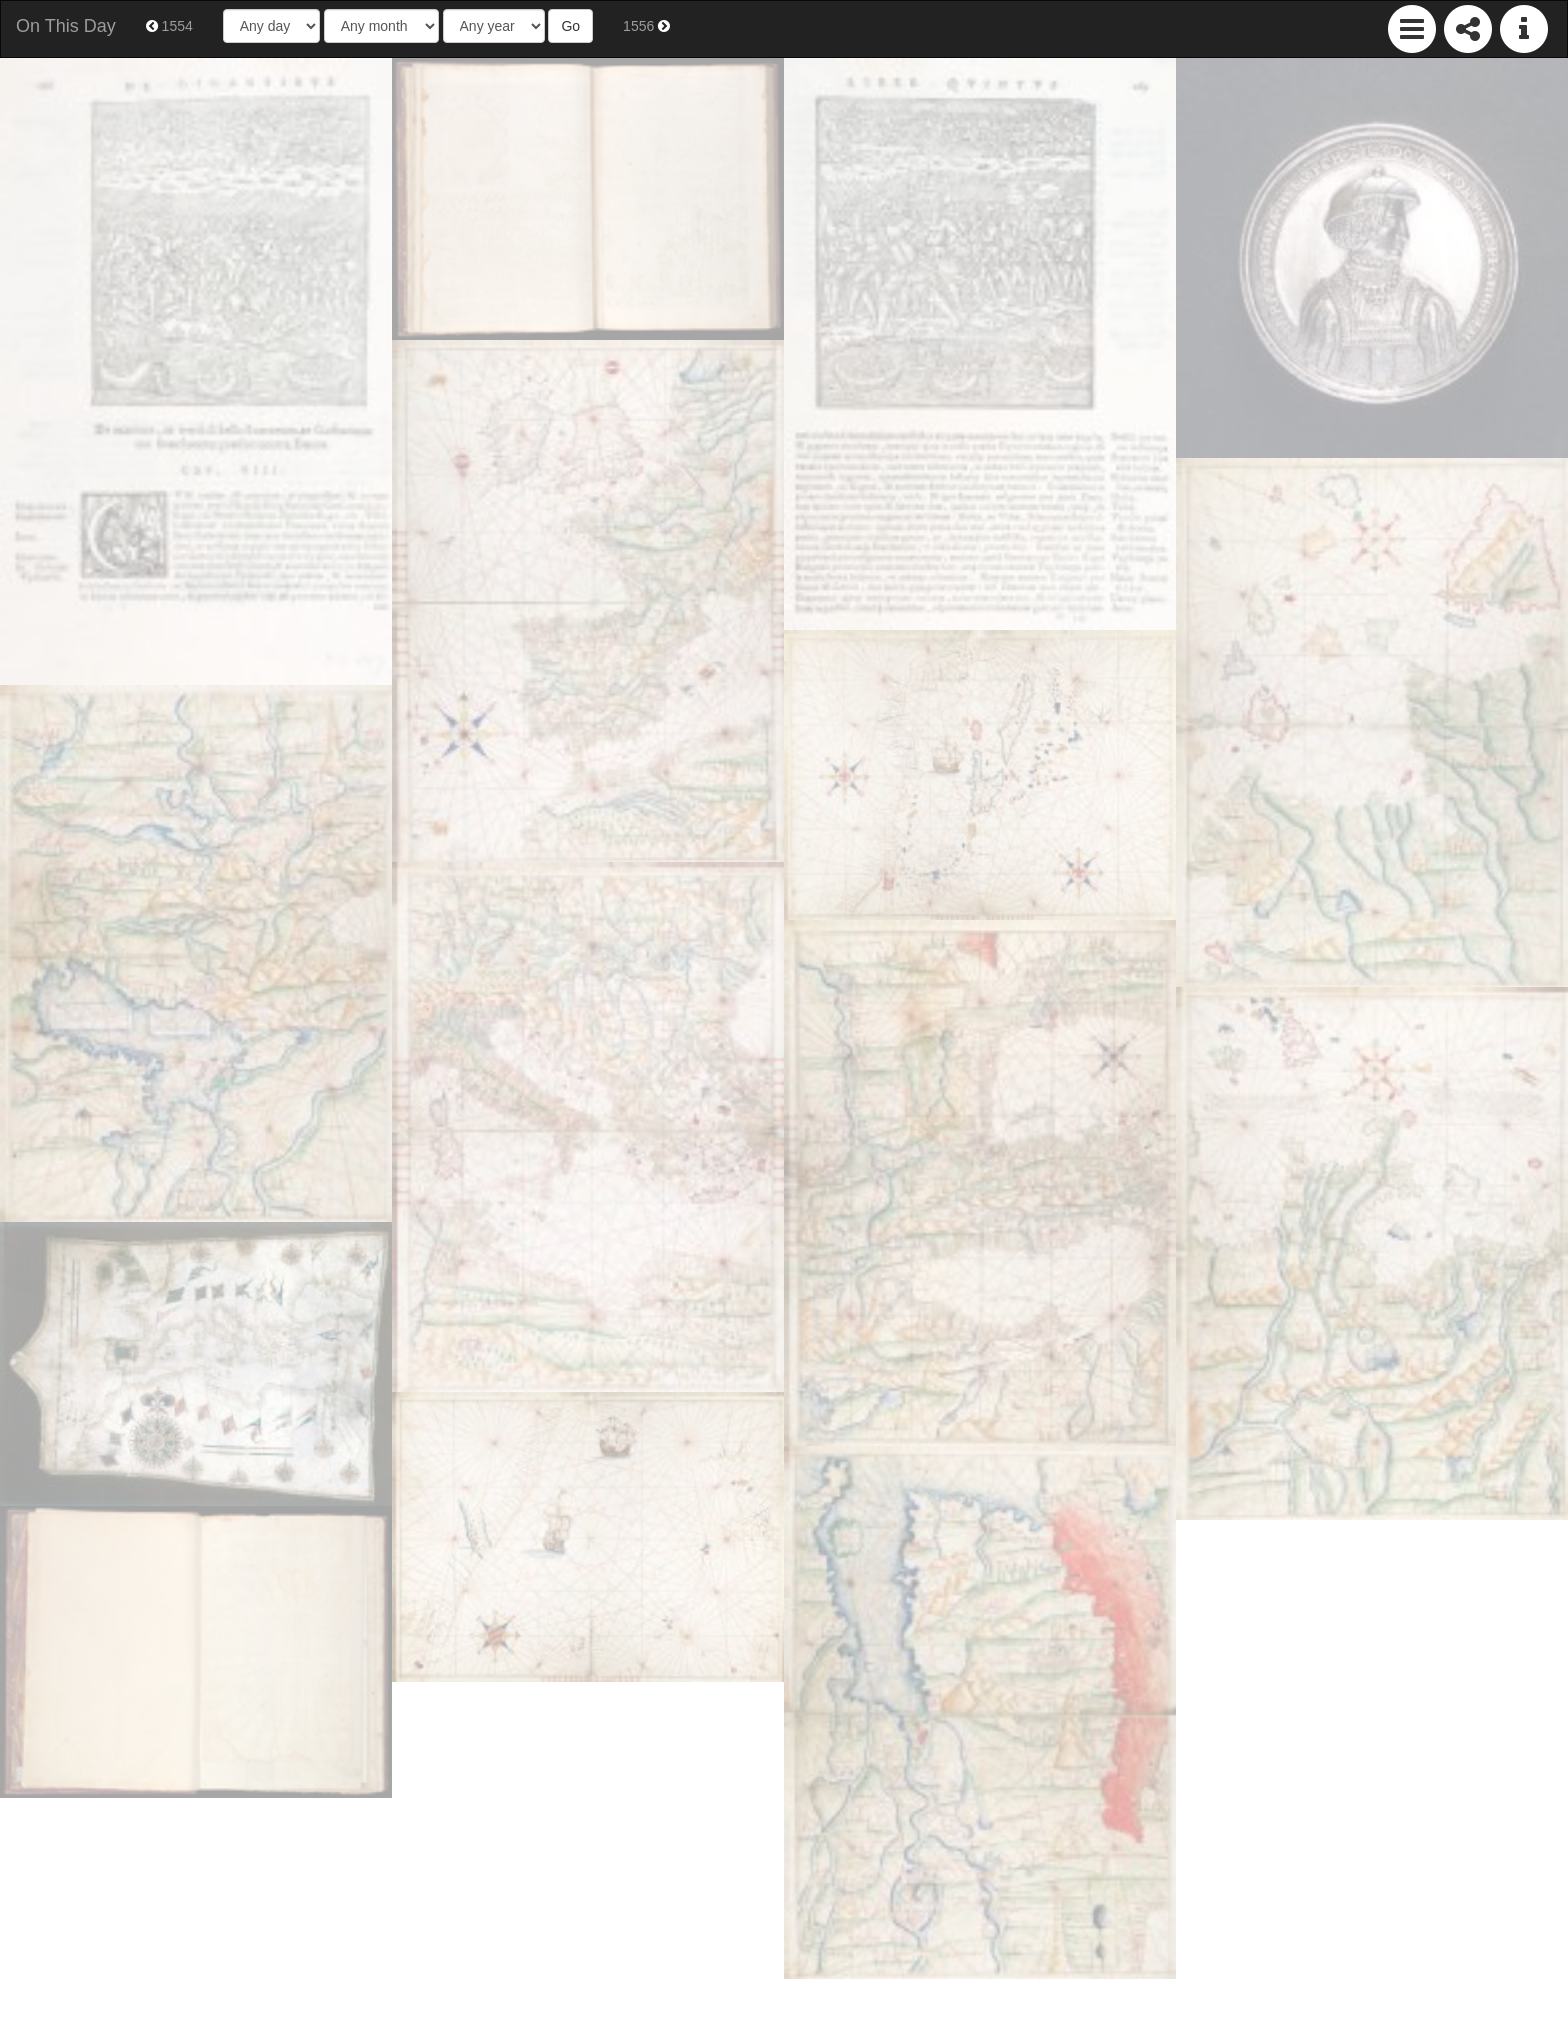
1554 (169, 26)
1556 (646, 26)
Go (570, 26)
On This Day (66, 26)
